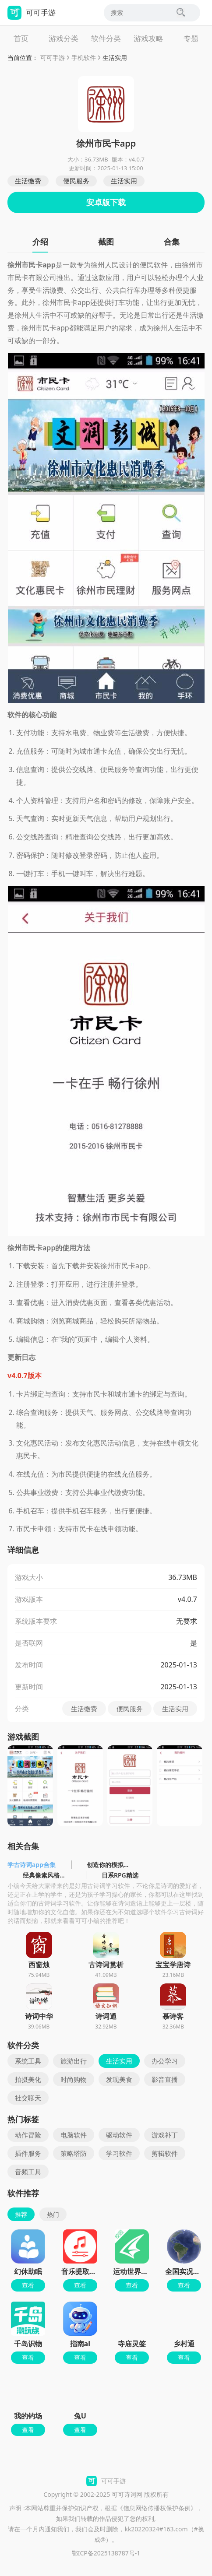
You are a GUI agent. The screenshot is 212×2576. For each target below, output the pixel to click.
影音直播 (165, 2079)
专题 (191, 38)
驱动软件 (119, 2134)
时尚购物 (73, 2079)
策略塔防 (73, 2153)
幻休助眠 (28, 2271)
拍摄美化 (28, 2079)
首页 (21, 38)
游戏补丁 (165, 2134)
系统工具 (28, 2061)
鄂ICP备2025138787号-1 (106, 2553)
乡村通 (183, 2343)
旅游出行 (73, 2061)
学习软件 (119, 2153)
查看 (28, 2285)
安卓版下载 (106, 202)
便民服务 (76, 180)
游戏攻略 (148, 38)
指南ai (80, 2343)
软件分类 (106, 38)
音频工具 (28, 2171)
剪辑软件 (165, 2153)
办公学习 (165, 2061)
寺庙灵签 (132, 2343)
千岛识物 (28, 2343)
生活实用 (114, 57)
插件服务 (28, 2153)
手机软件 (83, 57)
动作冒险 (28, 2134)
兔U (80, 2416)
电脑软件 (73, 2134)
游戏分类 (63, 38)
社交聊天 (28, 2097)
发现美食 (119, 2079)
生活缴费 (28, 180)
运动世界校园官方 (141, 2271)
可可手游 (52, 57)
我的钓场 (28, 2416)
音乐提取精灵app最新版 (99, 2271)
